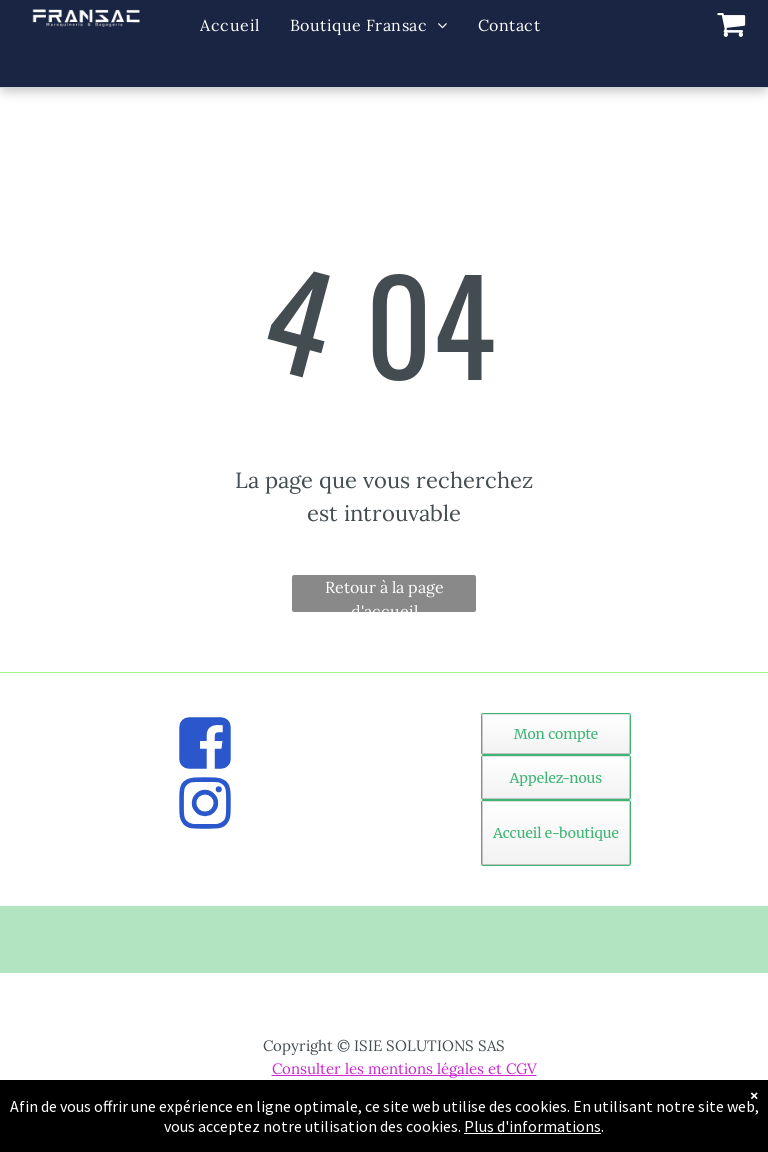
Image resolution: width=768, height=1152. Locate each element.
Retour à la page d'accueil (384, 594)
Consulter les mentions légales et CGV (404, 1068)
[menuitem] (229, 25)
